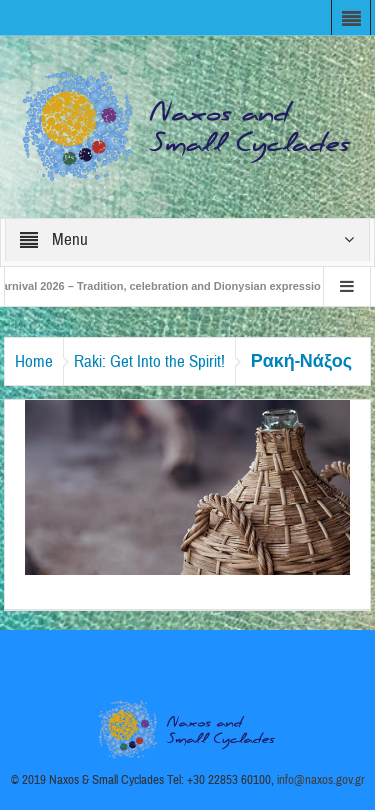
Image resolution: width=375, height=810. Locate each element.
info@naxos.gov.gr (321, 780)
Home (34, 361)
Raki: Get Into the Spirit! (149, 361)
